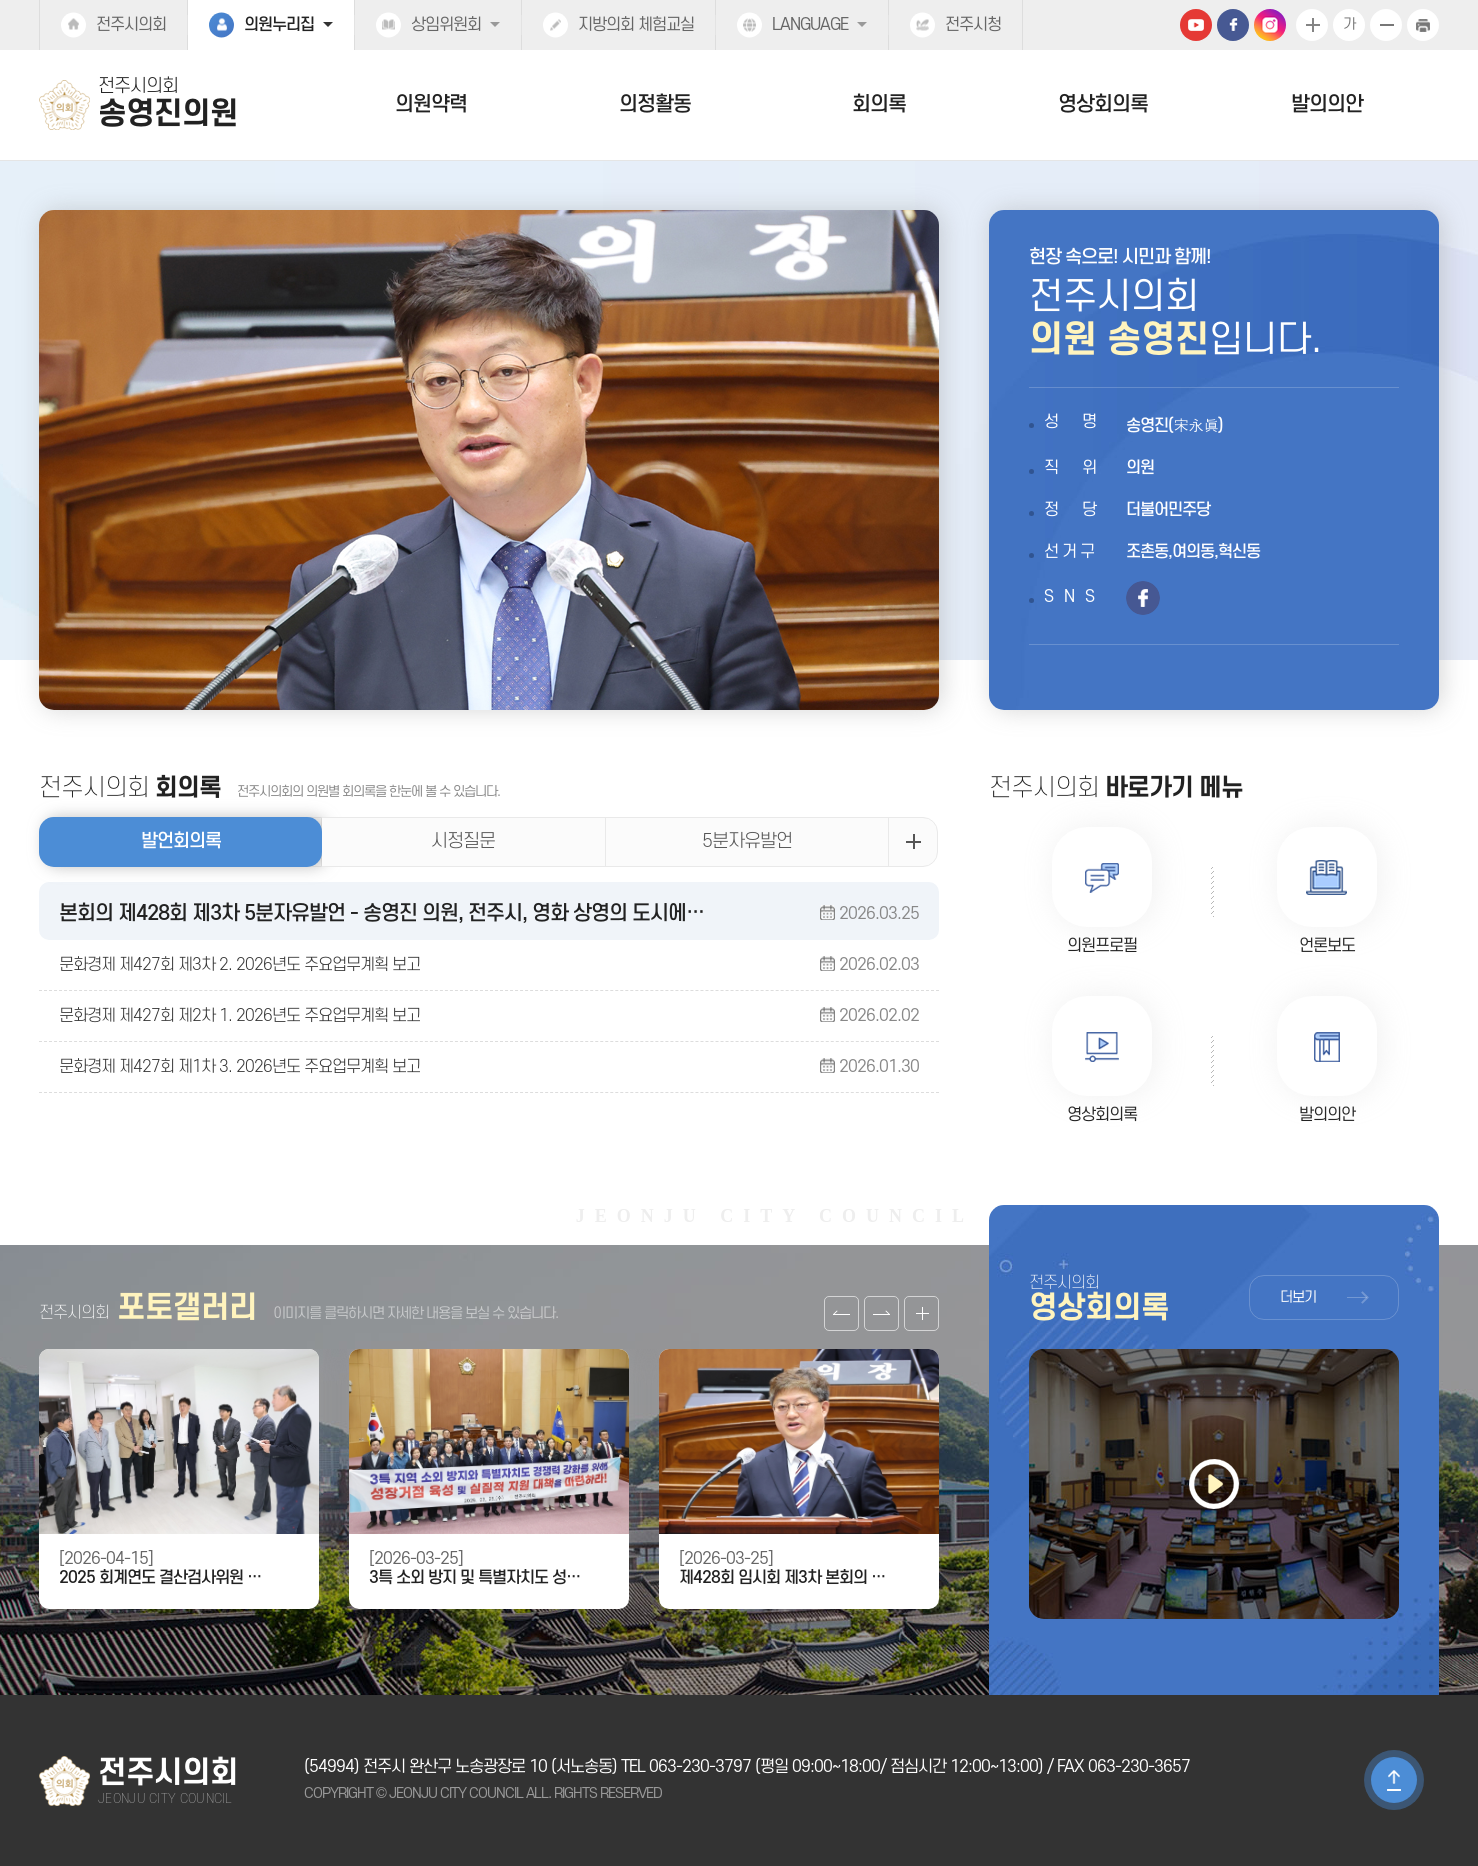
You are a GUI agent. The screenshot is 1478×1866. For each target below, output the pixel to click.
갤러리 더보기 (921, 1313)
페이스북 (1233, 25)
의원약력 (431, 104)
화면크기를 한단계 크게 (1312, 25)
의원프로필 (1102, 946)
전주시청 (973, 25)
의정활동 (655, 104)
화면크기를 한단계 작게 (1386, 25)
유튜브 (1196, 25)
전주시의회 (131, 25)
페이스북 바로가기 (1143, 599)
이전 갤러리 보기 (841, 1313)
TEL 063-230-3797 (686, 1767)
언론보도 (1327, 946)
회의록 (879, 104)
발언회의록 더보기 (913, 842)
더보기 (1298, 1297)
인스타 (1270, 25)
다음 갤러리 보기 (881, 1313)
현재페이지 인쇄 (1423, 25)
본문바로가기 (0, 0)
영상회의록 (1103, 104)
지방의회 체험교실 (636, 25)
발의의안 (1327, 104)
